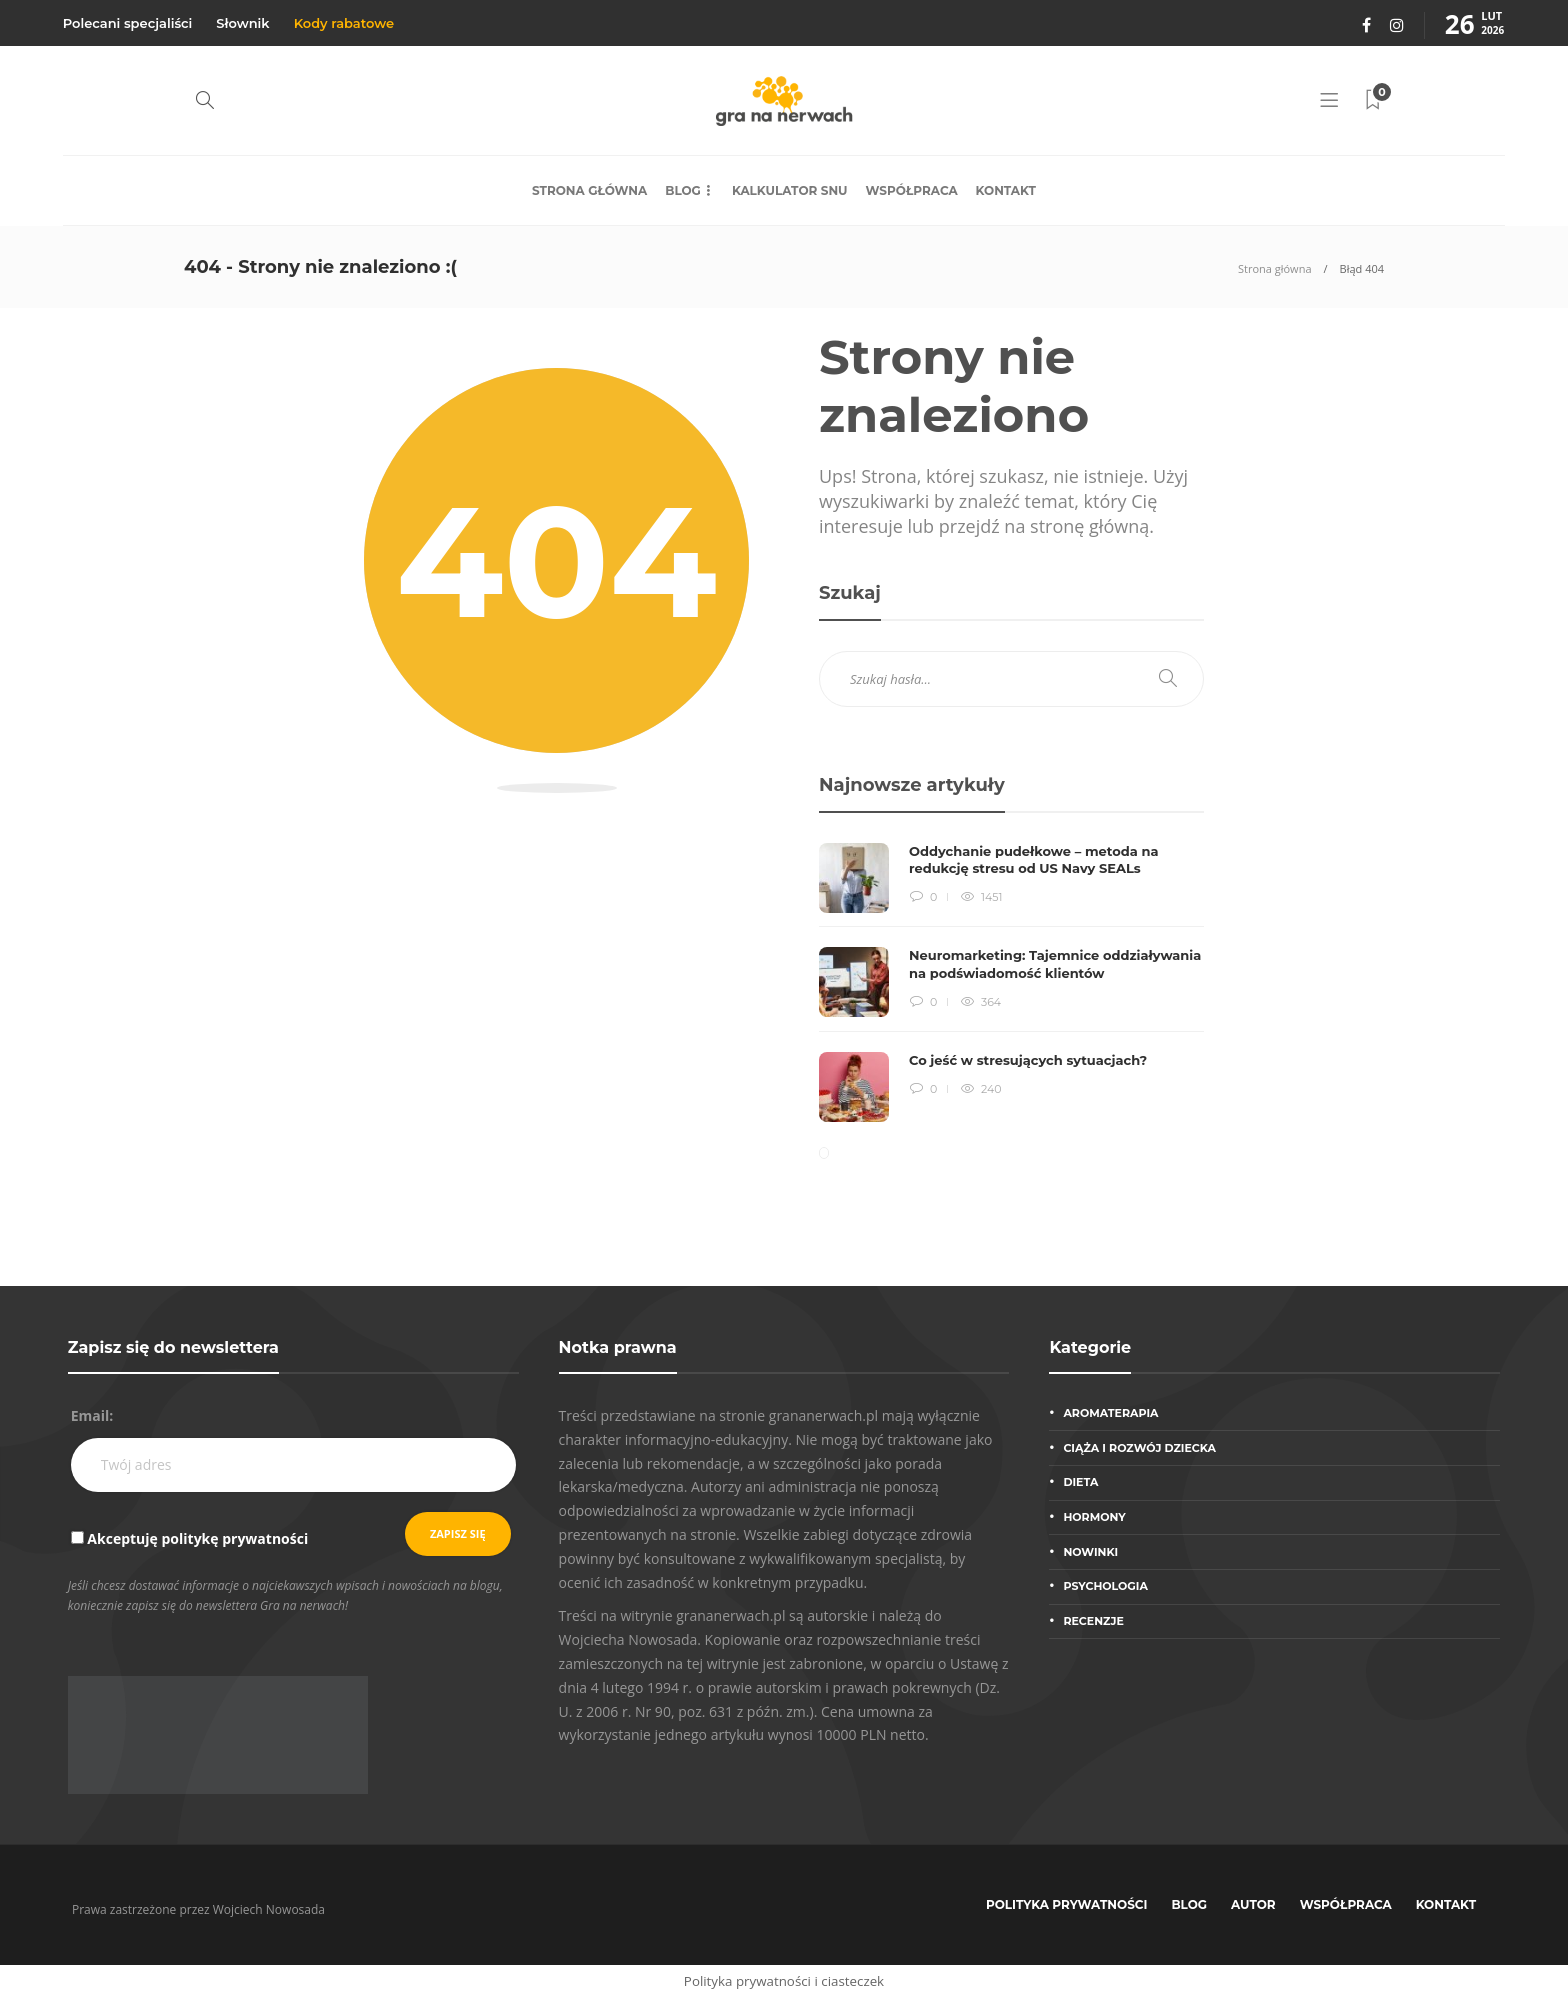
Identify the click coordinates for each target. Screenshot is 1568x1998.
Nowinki (1090, 1552)
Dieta (1080, 1482)
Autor (1253, 1904)
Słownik (242, 23)
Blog (683, 190)
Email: (92, 1415)
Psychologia (1105, 1586)
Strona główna (589, 190)
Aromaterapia (1110, 1413)
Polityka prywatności (1067, 1904)
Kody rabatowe (344, 23)
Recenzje (1093, 1621)
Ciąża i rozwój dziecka (1139, 1448)
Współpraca (912, 190)
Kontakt (1006, 190)
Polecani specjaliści (128, 23)
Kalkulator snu (790, 190)
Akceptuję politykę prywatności (197, 1538)
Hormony (1094, 1517)
